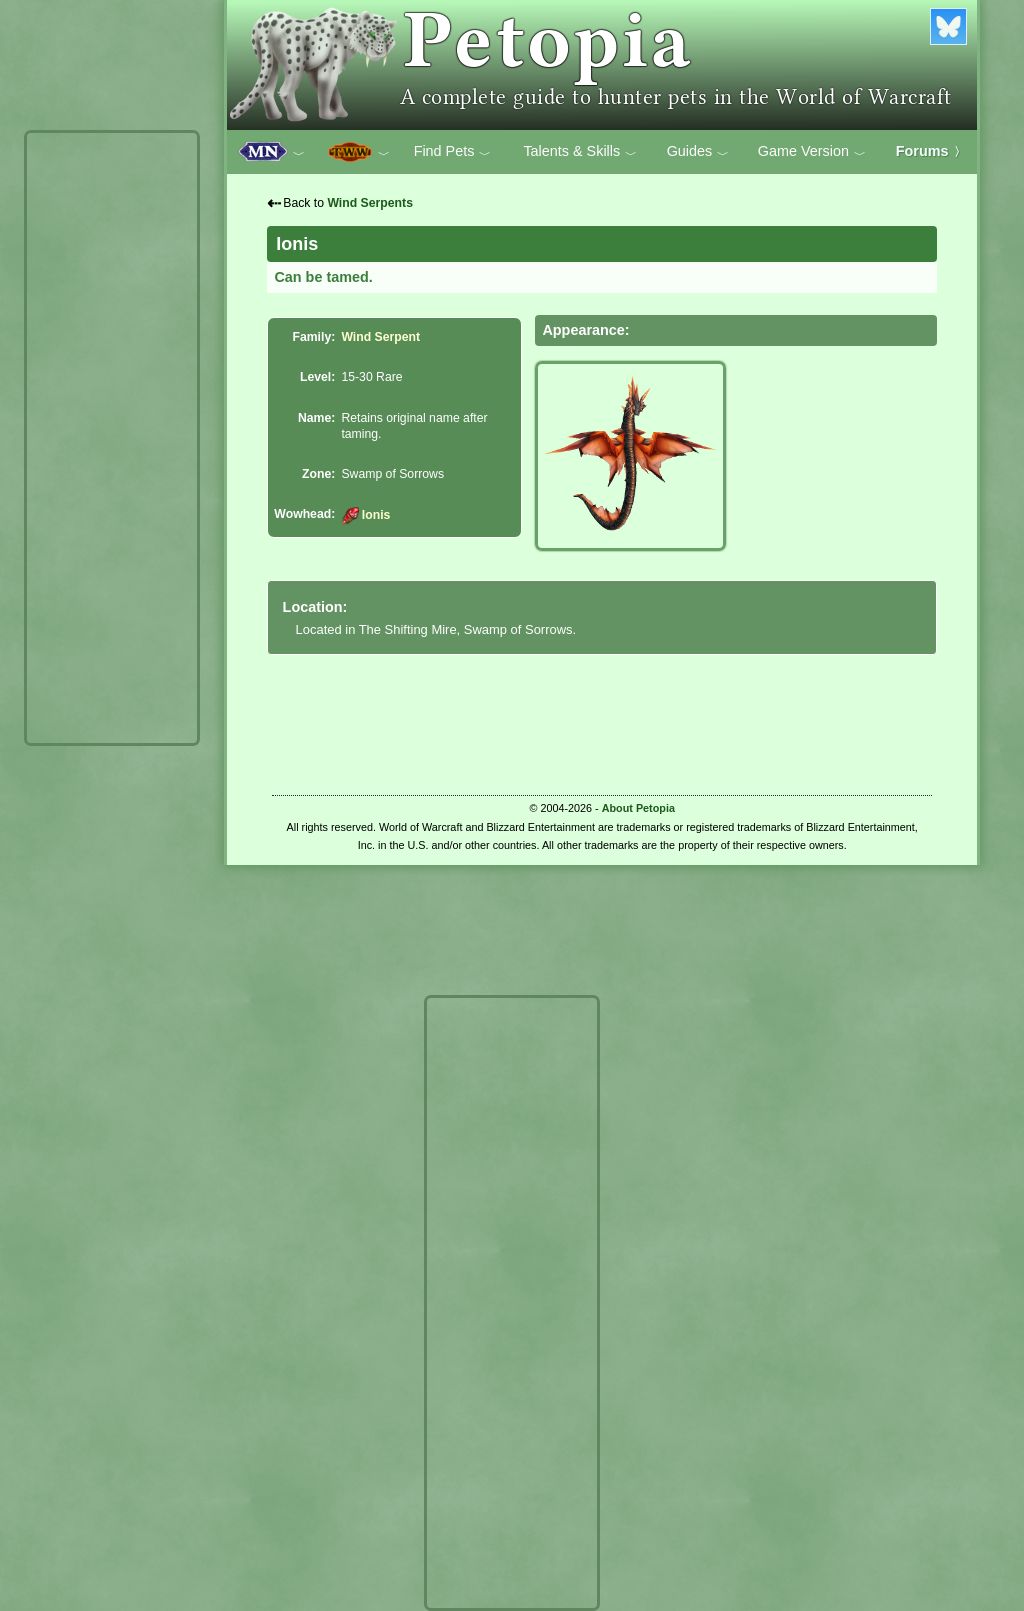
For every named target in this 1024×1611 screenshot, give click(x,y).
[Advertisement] (112, 438)
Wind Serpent (380, 337)
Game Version (812, 152)
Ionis (365, 515)
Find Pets (453, 152)
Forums (931, 151)
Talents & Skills (580, 152)
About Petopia (638, 808)
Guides (698, 152)
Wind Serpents (370, 203)
